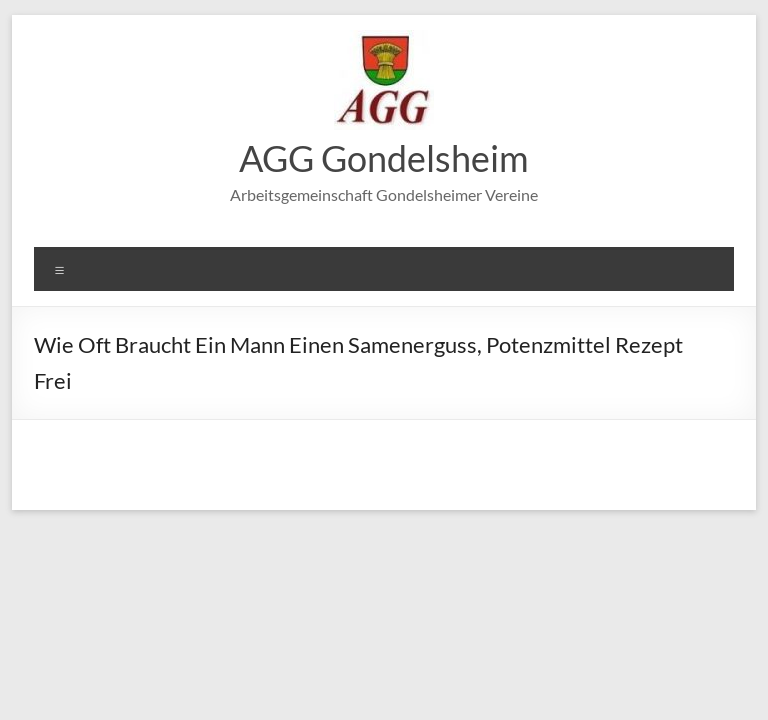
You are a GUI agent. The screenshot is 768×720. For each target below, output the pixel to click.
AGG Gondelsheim (384, 158)
